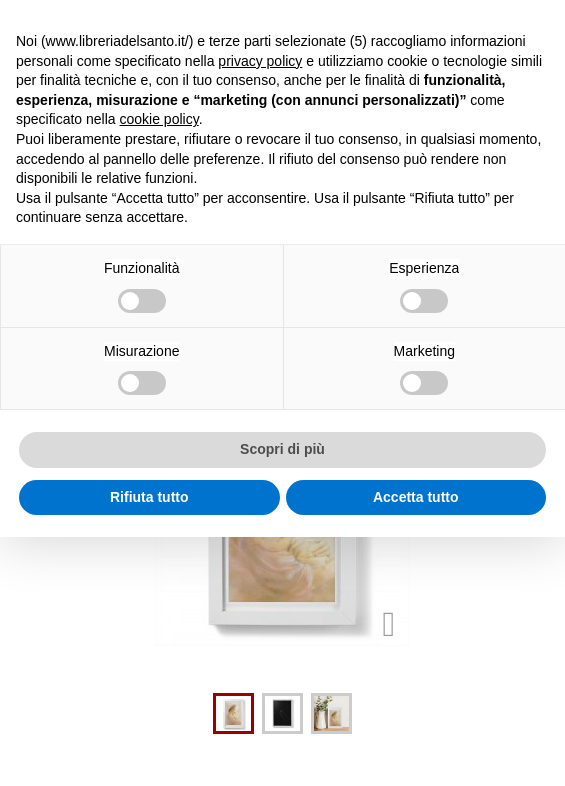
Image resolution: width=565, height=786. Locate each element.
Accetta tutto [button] (416, 497)
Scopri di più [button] (282, 449)
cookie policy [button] (159, 119)
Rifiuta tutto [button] (149, 497)
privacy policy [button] (260, 61)
